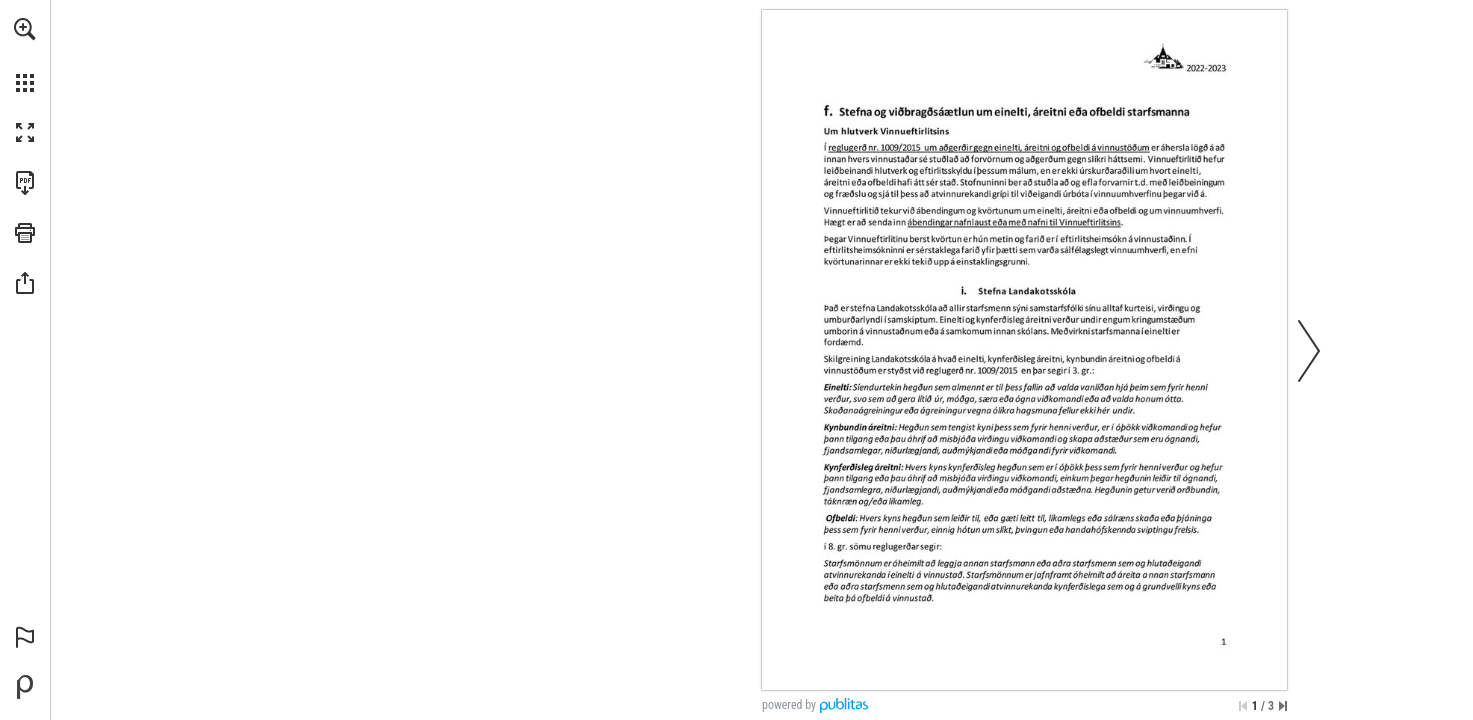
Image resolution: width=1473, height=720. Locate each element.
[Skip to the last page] (1283, 706)
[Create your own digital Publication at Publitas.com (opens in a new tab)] (25, 687)
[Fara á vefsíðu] (987, 145)
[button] (25, 29)
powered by (789, 705)
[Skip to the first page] (1243, 706)
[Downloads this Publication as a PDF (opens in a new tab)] (25, 183)
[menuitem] (25, 55)
